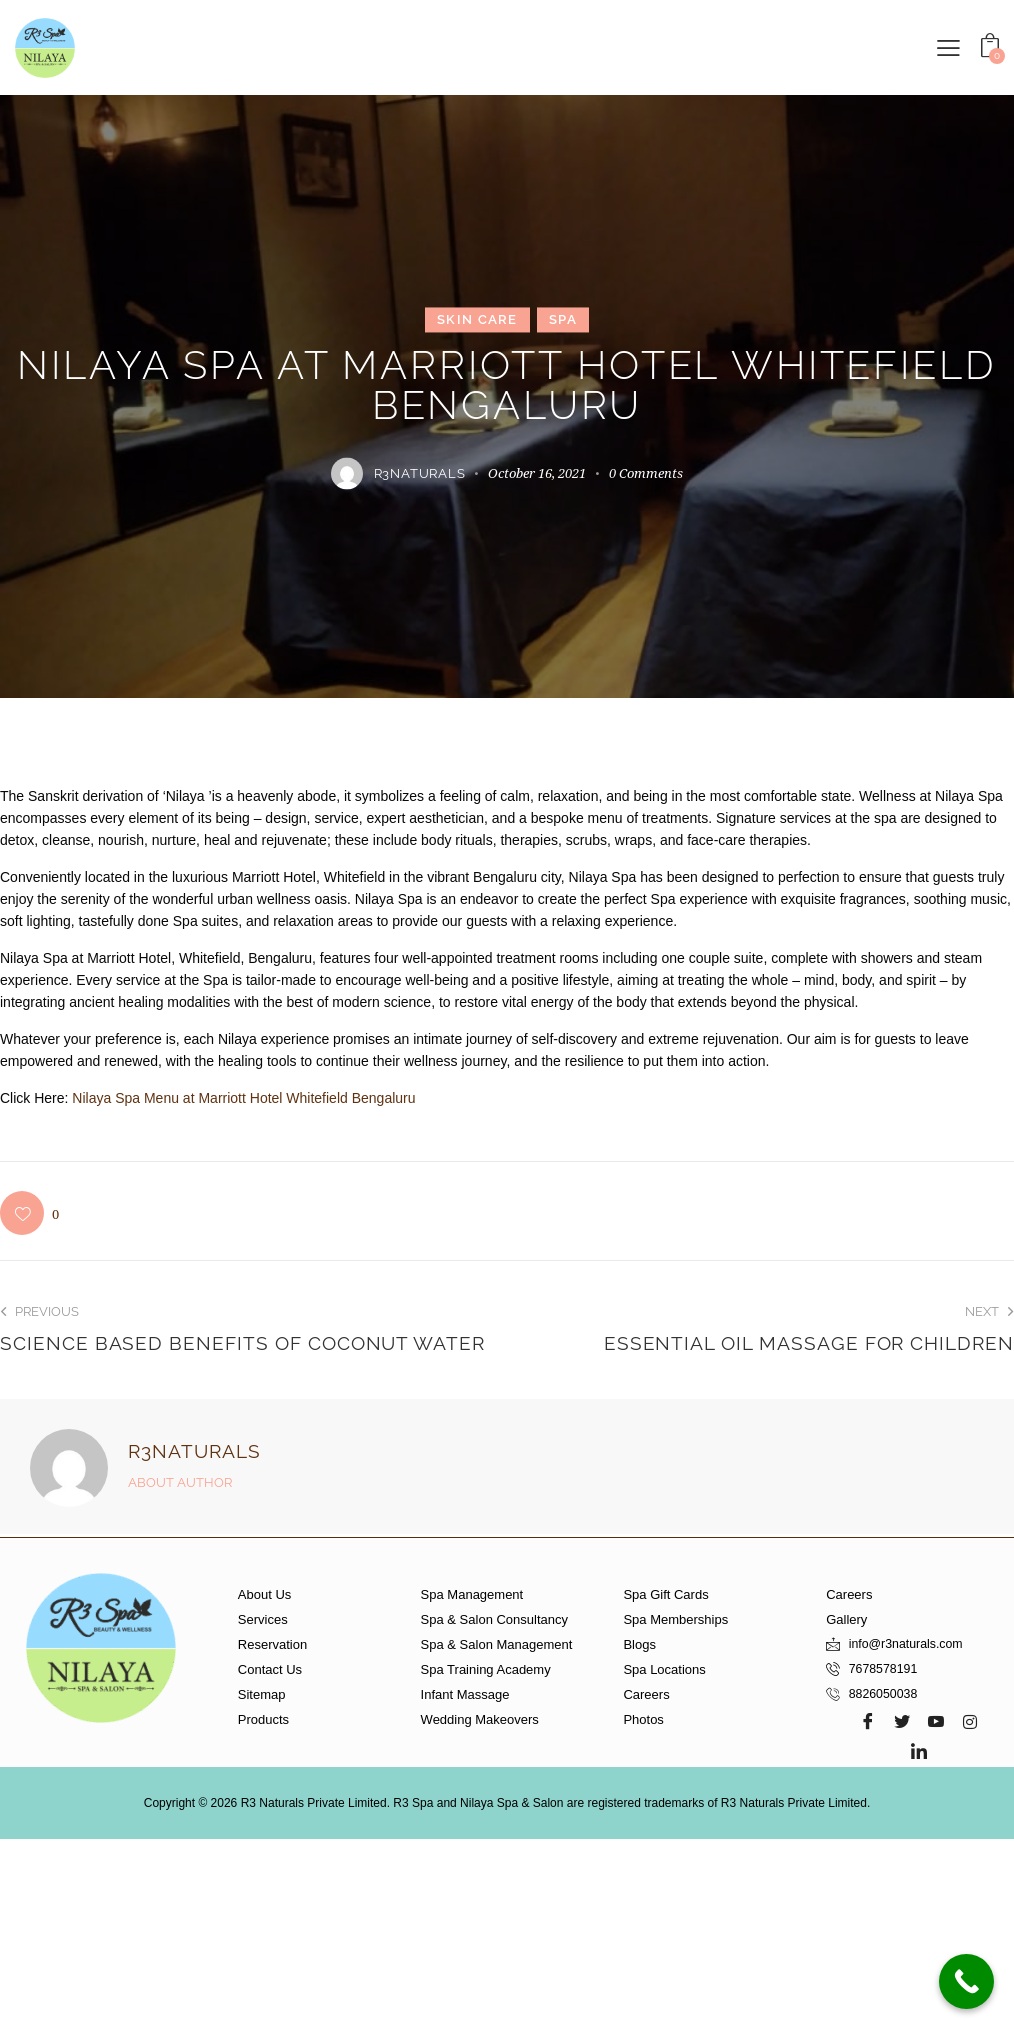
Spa (563, 319)
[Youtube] (936, 1721)
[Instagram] (970, 1721)
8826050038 (885, 1694)
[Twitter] (902, 1721)
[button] (948, 46)
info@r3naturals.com (909, 1644)
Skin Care (477, 319)
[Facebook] (868, 1721)
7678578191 (885, 1669)
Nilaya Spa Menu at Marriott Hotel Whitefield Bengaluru (243, 1098)
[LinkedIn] (919, 1751)
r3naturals (194, 1451)
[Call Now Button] (966, 1981)
